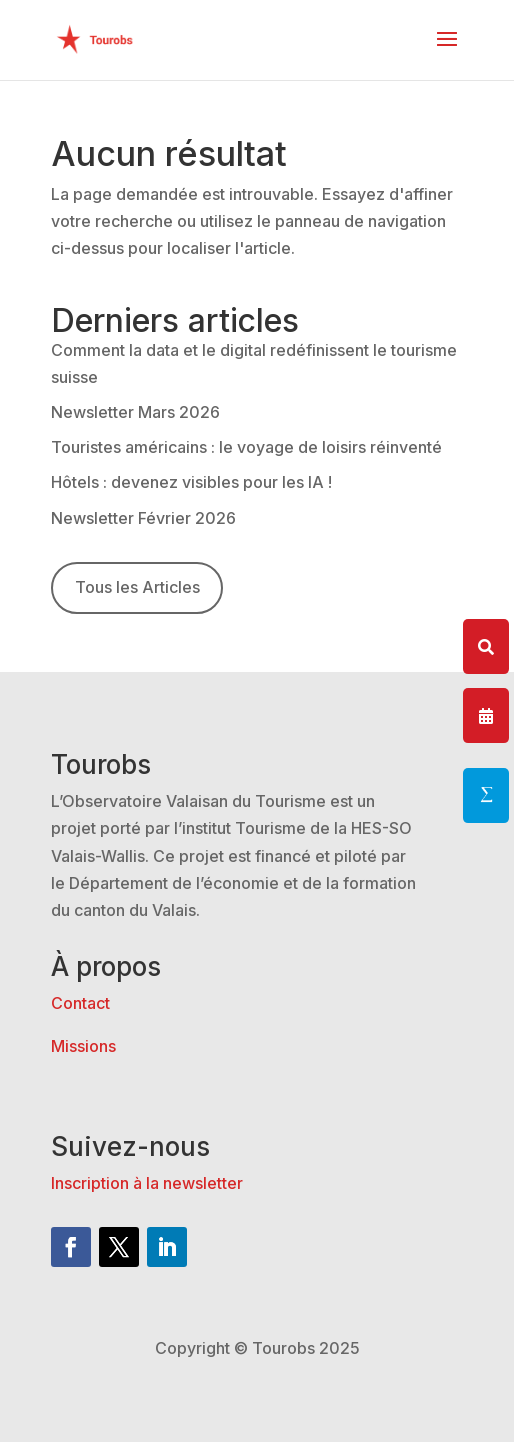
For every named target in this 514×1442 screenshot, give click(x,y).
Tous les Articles (137, 587)
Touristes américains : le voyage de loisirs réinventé (246, 447)
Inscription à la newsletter (147, 1183)
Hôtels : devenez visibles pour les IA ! (191, 482)
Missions (83, 1046)
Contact (80, 1003)
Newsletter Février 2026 (143, 518)
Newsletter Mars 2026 (135, 412)
